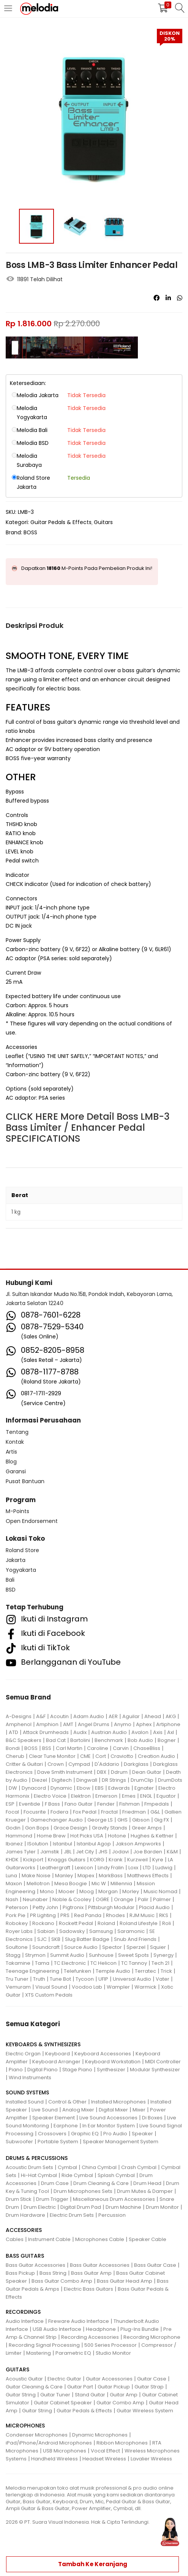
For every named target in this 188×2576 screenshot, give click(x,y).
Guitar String (21, 2394)
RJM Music (142, 1915)
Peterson (17, 1907)
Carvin (121, 1748)
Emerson (106, 1796)
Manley (64, 1875)
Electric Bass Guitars (88, 2289)
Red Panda (87, 1915)
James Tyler (21, 1851)
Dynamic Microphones (100, 2434)
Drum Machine (123, 2207)
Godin (13, 1827)
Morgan (108, 1891)
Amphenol (19, 1724)
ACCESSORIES (24, 2230)
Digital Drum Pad (80, 2207)
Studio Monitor (113, 2353)
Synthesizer (111, 2069)
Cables (15, 2239)
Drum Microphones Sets (83, 2191)
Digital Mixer (113, 2109)
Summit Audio (67, 1955)
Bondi (13, 1748)
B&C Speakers (23, 1740)
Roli (166, 1923)
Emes (129, 1796)
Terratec (145, 1971)
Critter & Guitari (24, 1764)
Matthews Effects (148, 1875)
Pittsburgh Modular (111, 1907)
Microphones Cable (99, 2239)
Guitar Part (80, 2386)
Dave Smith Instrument (64, 1772)
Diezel (39, 1780)
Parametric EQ (73, 2353)
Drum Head (147, 2183)
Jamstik (49, 1851)
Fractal (109, 1811)
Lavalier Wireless (151, 2458)
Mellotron (38, 1883)
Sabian (46, 1931)
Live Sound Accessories (108, 2117)
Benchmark (109, 1740)
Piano (16, 2069)
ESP (10, 1804)
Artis (11, 1451)
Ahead (152, 1716)
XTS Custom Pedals (49, 1995)
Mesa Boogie (70, 1883)
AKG (171, 1716)
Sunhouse (101, 1955)
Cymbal (67, 2167)
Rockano (43, 1923)
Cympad (79, 1764)
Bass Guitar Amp (91, 2273)
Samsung (101, 1931)
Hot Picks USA (86, 1835)
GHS (122, 1819)
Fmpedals (156, 1804)
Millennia (121, 1883)
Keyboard (57, 2053)
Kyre (157, 1859)
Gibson (141, 1819)
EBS (99, 1788)
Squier (158, 1947)
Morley (130, 1891)
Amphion (47, 1724)
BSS (46, 1748)
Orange (123, 1899)
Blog (11, 1461)
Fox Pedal (84, 1811)
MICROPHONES (25, 2425)
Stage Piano (77, 2069)
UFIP (103, 1979)
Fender (106, 1804)
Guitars (103, 522)
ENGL (146, 1796)
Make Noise (36, 1875)
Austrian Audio (109, 1732)
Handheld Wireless (54, 2458)
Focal (12, 1811)
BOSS (30, 532)
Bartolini (80, 1740)
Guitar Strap (149, 2386)
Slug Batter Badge (87, 1939)
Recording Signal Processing (44, 2345)
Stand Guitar (90, 2394)
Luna (11, 1875)
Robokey (17, 1923)
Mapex (85, 1875)
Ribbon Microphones (122, 2442)
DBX (101, 1772)
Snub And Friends (135, 1939)
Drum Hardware (25, 2215)
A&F (41, 1716)
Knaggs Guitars (66, 1859)
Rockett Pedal (76, 1923)
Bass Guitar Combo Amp (62, 2281)
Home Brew (51, 1835)
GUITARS (17, 2369)
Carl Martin (69, 1748)
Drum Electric (40, 2207)
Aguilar (131, 1716)
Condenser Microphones (37, 2434)
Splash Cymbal (116, 2175)
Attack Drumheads (46, 1732)
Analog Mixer (78, 2109)
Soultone (17, 1947)
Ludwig (163, 1867)
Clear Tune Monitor (52, 1756)
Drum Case (55, 2183)
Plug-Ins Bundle (139, 2329)
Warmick (145, 1987)
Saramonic (131, 1931)
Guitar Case (151, 2378)
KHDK (12, 1859)
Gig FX (161, 1819)
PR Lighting (43, 1915)
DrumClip (142, 1780)
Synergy (163, 1955)
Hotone (117, 1835)
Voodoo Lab (87, 1987)
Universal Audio (132, 1979)
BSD (11, 1589)
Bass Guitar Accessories (35, 2265)
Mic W (99, 1883)
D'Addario (107, 1764)
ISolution (37, 1843)
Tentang (17, 1432)
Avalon (140, 1732)
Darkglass (136, 1764)
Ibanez (14, 1843)
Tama (42, 1963)
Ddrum (119, 1772)
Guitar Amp (123, 2394)
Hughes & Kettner (152, 1835)
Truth (39, 1979)
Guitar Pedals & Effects (61, 522)
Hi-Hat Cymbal (39, 2175)
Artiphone (168, 1724)
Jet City (85, 1851)
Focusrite (35, 1811)
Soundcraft (46, 1947)
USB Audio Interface (57, 2329)
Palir (143, 1899)
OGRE (102, 1899)
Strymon (35, 1955)
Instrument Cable (49, 2239)
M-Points (17, 1511)
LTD (147, 1867)
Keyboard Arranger (56, 2061)
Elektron (81, 1796)
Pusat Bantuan (25, 1481)
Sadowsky (72, 1931)
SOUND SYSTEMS (27, 2092)
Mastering (38, 2353)
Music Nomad (160, 1891)
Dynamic (61, 1788)
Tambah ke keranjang (92, 2564)
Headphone (101, 2329)
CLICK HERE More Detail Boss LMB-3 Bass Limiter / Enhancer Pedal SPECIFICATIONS (87, 1128)
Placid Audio (154, 1907)
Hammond (19, 1835)
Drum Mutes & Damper (145, 2191)
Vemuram (18, 1987)
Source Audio (81, 1947)
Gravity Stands (109, 1827)
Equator (166, 1796)
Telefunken (77, 1971)
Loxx (133, 1867)
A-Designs (19, 1716)
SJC (42, 1939)
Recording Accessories (90, 2337)
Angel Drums (93, 1724)
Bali (10, 1580)
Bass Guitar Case (155, 2265)
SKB (55, 1939)
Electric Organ (23, 2053)
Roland (106, 1923)
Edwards (119, 1788)
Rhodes (115, 1915)
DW (13, 1788)
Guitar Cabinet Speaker (63, 2402)
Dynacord (34, 1788)
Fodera (59, 1811)
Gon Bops (37, 1827)
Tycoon (85, 1979)
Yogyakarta (21, 1570)
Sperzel (135, 1947)
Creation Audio (156, 1756)
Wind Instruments (30, 2077)
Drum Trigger (52, 2199)
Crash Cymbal (138, 2167)
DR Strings (114, 1780)
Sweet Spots (133, 1955)
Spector (112, 1947)
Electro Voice (50, 1796)
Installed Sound (25, 2101)
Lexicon (84, 1867)
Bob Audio (140, 1740)
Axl (170, 1732)
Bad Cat (56, 1740)
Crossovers (52, 2133)
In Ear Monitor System (108, 2125)
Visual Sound (51, 1987)
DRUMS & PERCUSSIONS (37, 2158)
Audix (80, 1732)
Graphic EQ (85, 2133)
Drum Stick (19, 2199)
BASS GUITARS (25, 2256)
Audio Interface (25, 2321)
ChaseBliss (146, 1748)
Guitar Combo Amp (120, 2402)
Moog (86, 1891)
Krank (116, 1859)
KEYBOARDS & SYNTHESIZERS (43, 2044)
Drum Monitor (162, 2207)
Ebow (83, 1788)
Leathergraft (55, 1867)
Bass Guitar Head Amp (124, 2281)
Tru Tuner (17, 1979)
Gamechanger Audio (56, 1819)
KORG (97, 1859)
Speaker (142, 2133)
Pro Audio (115, 2133)
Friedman (134, 1811)
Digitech (62, 1780)
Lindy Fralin (111, 1867)
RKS (163, 1915)
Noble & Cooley (71, 1899)
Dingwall (86, 1780)
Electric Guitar (64, 2378)
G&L (155, 1811)
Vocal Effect (105, 2450)
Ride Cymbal (77, 2175)
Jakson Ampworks (138, 1843)
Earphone (66, 2125)
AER (113, 1716)
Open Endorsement (32, 1521)
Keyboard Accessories (102, 2053)
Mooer (66, 1891)
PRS (65, 1915)
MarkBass (111, 1875)
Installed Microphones (118, 2101)
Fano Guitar (79, 1804)
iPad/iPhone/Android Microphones (49, 2442)
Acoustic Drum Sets (29, 2167)
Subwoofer (19, 2141)
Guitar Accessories (109, 2378)
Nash (12, 1899)
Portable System (58, 2141)
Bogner (167, 1740)
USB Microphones (64, 2450)
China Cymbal (99, 2167)
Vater (162, 1979)
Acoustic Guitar (24, 2378)
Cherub (15, 1756)
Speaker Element (53, 2117)
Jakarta (15, 1560)
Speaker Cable (147, 2239)
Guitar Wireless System (145, 2410)
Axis (158, 1732)
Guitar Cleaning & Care (34, 2386)
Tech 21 (160, 1963)
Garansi (16, 1471)
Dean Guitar (146, 1772)
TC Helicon (103, 1963)
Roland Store (22, 1550)
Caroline (97, 1748)
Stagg (13, 1955)
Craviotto (122, 1756)
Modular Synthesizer (155, 2069)
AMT (68, 1724)
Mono (47, 1891)
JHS (102, 1851)
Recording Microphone (151, 2337)
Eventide (29, 1804)
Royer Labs (19, 1931)
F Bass (52, 1804)
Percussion (112, 2215)
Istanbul (62, 1843)
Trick (166, 1971)
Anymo (122, 1724)
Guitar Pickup (114, 2386)
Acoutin (59, 1716)
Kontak (15, 1442)
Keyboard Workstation (113, 2061)
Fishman (129, 1804)
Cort (100, 1756)
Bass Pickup (20, 2273)
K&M (172, 1851)
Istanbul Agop (94, 1843)
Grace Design (70, 1827)
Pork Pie (15, 1915)
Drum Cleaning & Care (101, 2183)
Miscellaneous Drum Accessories (114, 2199)
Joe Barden (147, 1851)
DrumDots (170, 1780)
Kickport (33, 1859)
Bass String (52, 2273)
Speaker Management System (120, 2141)
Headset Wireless (104, 2458)
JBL (67, 1851)
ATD (13, 1732)
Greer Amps (147, 1827)
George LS (100, 1819)
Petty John (45, 1907)
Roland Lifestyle (139, 1923)
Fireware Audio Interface (78, 2321)
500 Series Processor (110, 2345)
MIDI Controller (163, 2061)
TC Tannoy (134, 1963)
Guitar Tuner (55, 2394)
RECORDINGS (23, 2312)
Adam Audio (88, 1716)
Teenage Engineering (32, 1971)
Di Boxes (152, 2117)
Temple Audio (113, 1971)
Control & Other (67, 2101)
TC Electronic (70, 1963)
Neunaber (35, 1899)
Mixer (139, 2109)
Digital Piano (42, 2069)
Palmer (162, 1899)
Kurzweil (137, 1859)
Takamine (18, 1963)
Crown (55, 1764)
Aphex (144, 1724)
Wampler (118, 1987)
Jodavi (120, 1851)
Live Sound (45, 2109)
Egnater (144, 1788)
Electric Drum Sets (72, 2215)
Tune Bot (60, 1979)
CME (85, 1756)
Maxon (14, 1883)
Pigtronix (73, 1907)
